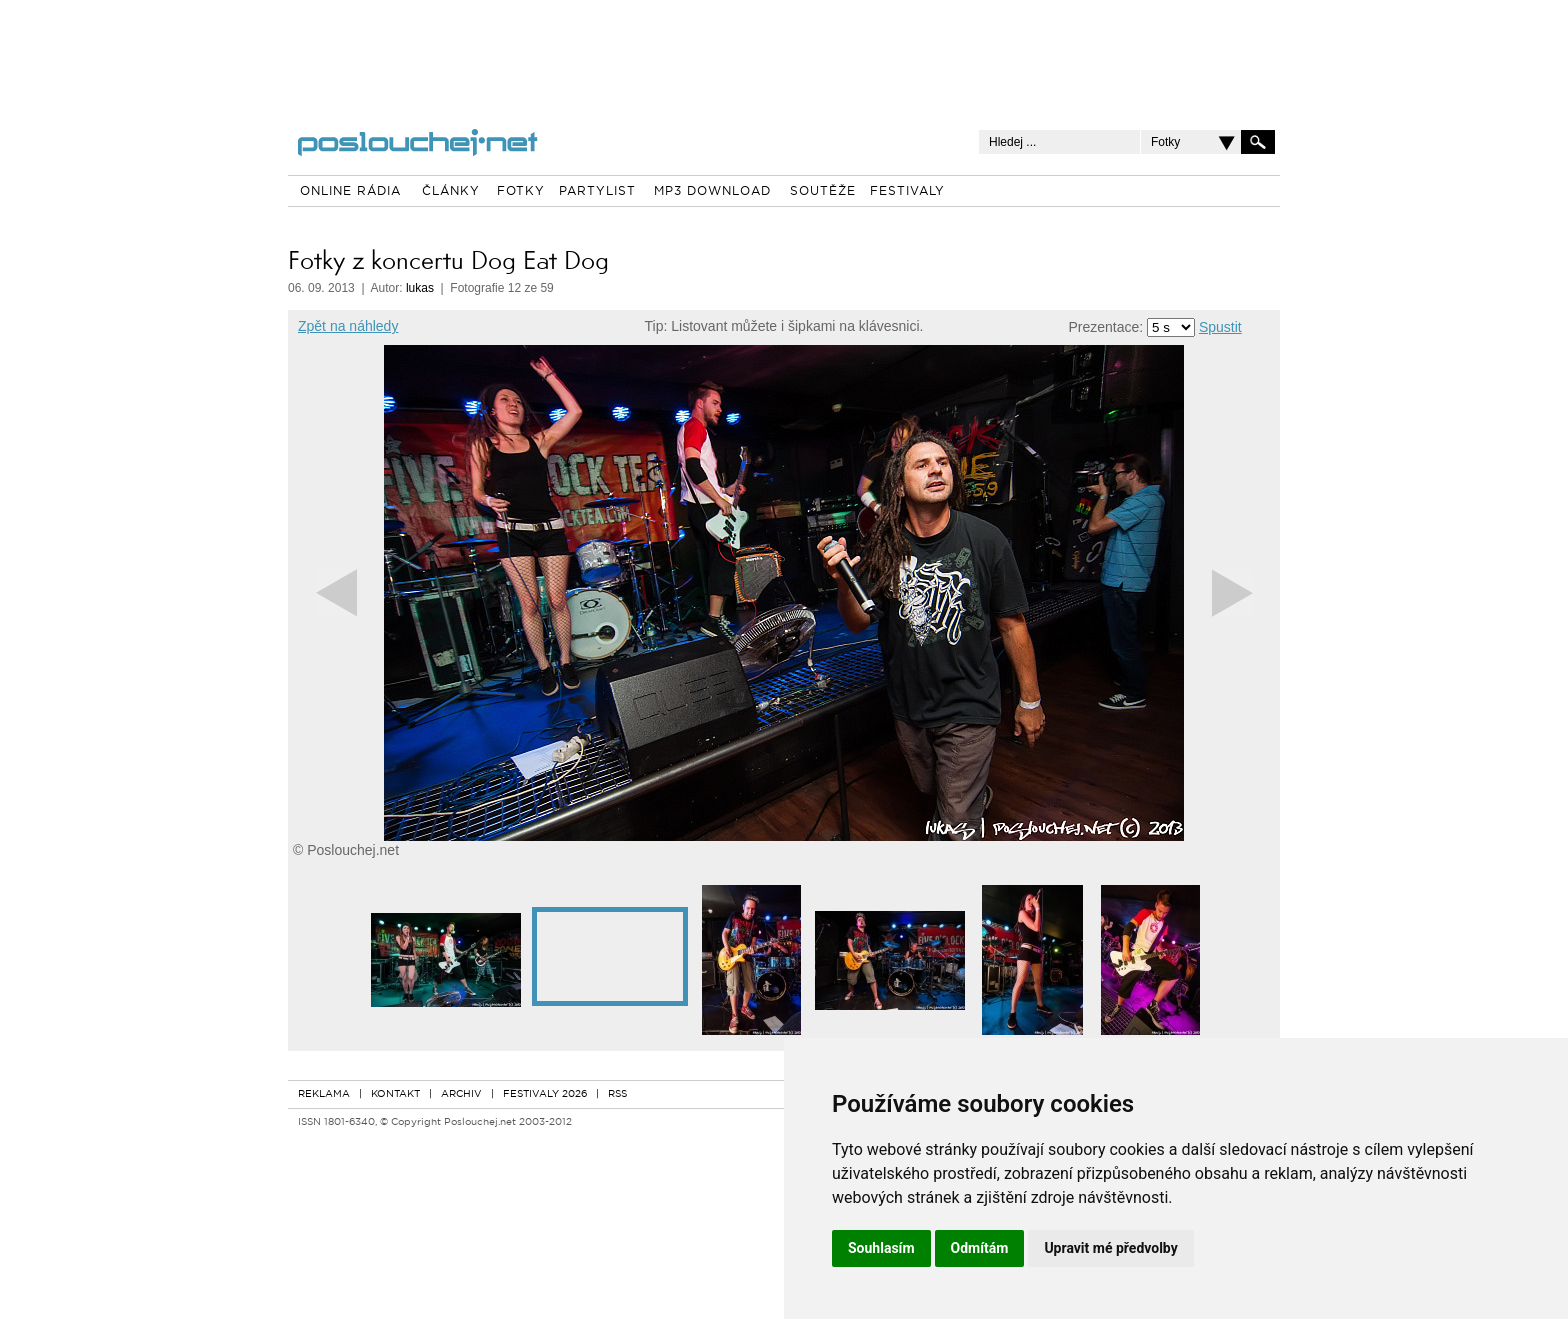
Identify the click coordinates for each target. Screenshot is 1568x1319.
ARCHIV (461, 1094)
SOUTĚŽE (823, 192)
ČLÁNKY (451, 192)
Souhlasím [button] (881, 1248)
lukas (420, 288)
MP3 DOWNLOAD (712, 192)
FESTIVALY (907, 192)
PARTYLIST (597, 192)
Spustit (1220, 327)
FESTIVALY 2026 (545, 1094)
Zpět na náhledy (348, 326)
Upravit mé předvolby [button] (1110, 1248)
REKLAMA (324, 1094)
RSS (617, 1094)
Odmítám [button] (980, 1248)
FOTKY (521, 192)
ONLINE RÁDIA (350, 192)
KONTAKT (395, 1094)
